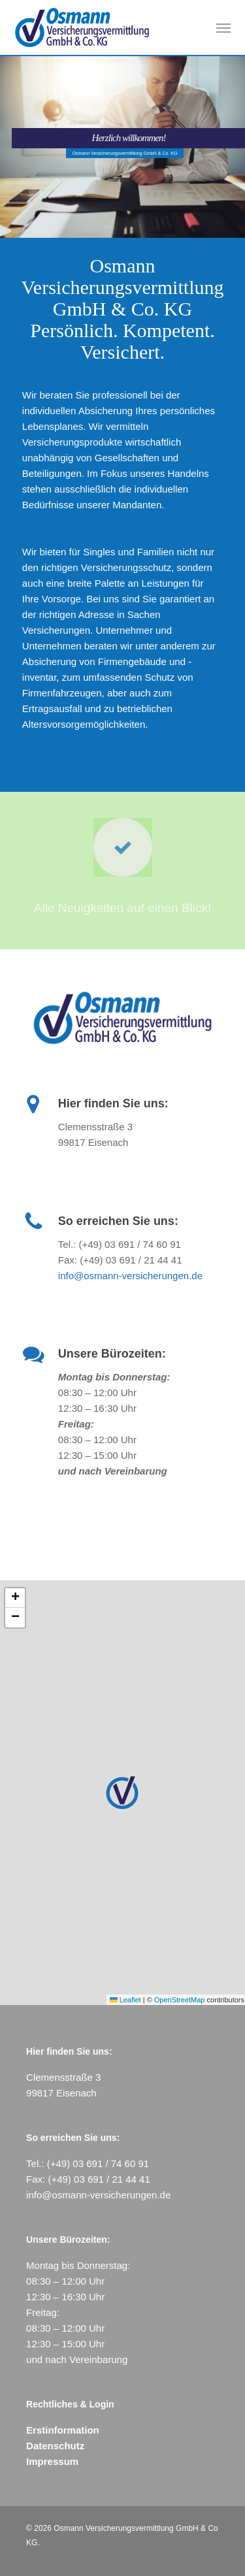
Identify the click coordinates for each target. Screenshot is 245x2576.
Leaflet (125, 2000)
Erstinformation (62, 2430)
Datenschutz (55, 2445)
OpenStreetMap (179, 2000)
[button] (223, 27)
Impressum (52, 2461)
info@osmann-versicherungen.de (130, 1275)
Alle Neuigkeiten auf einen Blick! (122, 908)
